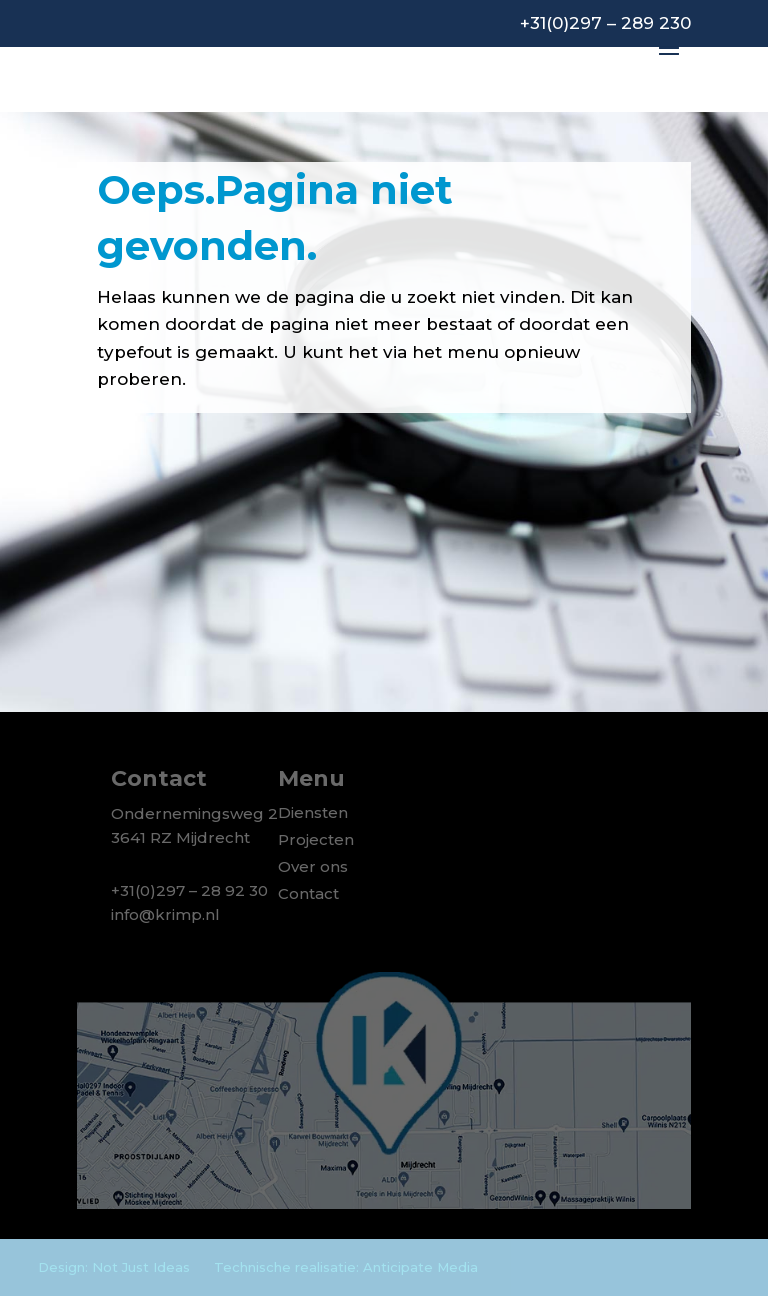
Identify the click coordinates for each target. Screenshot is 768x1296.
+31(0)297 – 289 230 (605, 23)
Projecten (316, 839)
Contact (308, 893)
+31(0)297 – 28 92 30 (189, 890)
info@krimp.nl (165, 914)
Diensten (313, 812)
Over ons (313, 866)
